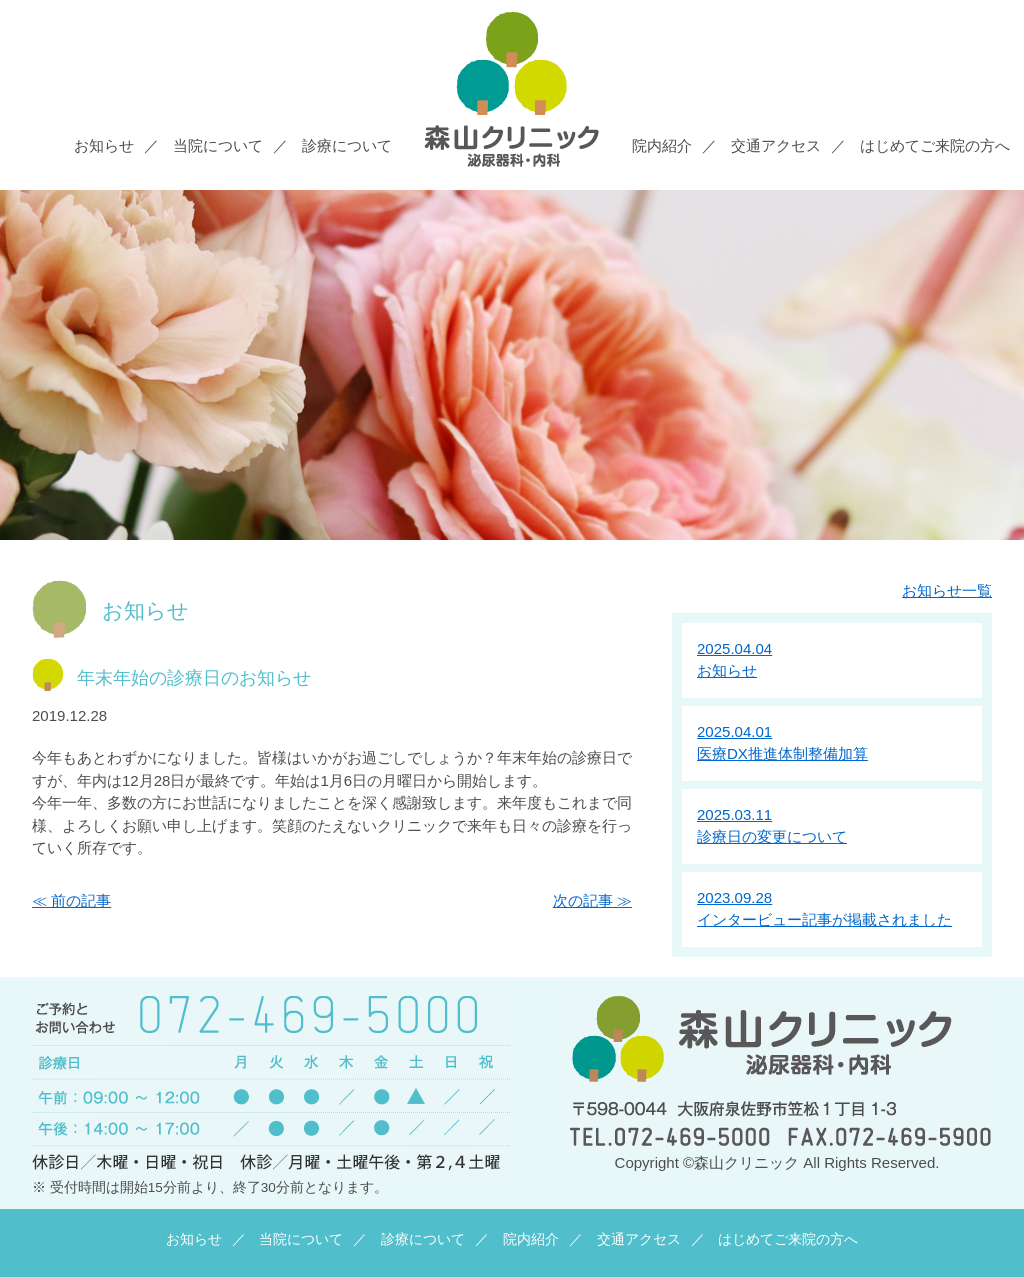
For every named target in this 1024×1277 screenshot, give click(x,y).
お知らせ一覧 (947, 590)
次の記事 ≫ (592, 900)
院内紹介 (662, 145)
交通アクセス (776, 145)
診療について (347, 145)
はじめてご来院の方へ (935, 145)
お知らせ (104, 145)
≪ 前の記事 (71, 900)
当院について (218, 145)
